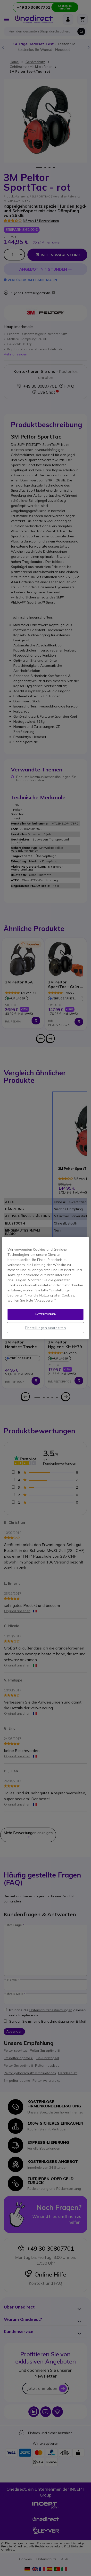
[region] (45, 1288)
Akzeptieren (46, 1314)
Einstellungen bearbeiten (45, 1327)
